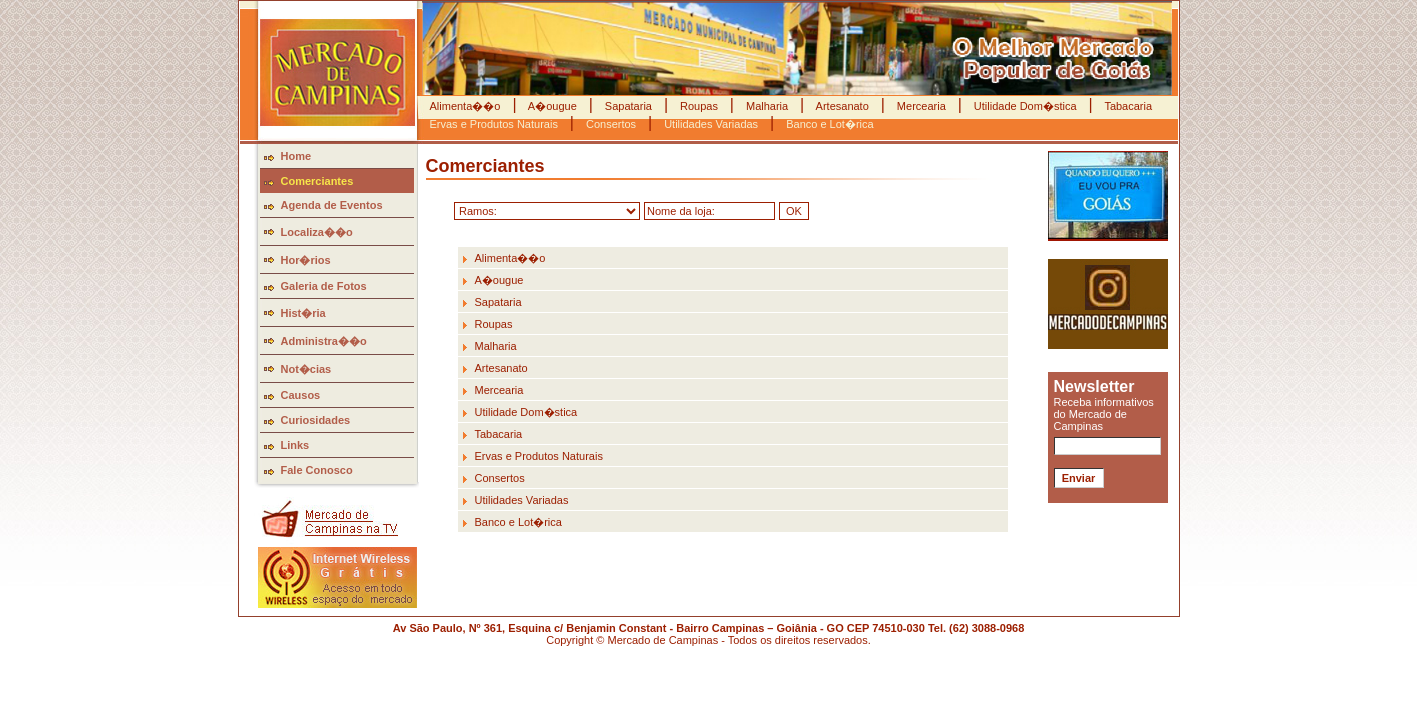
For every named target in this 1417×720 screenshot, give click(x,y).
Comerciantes (317, 181)
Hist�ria (303, 313)
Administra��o (324, 341)
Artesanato (842, 106)
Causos (301, 395)
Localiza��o (317, 232)
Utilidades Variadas (522, 500)
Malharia (767, 106)
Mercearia (921, 106)
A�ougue (552, 106)
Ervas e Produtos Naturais (539, 456)
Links (295, 445)
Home (296, 156)
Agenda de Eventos (332, 205)
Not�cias (306, 369)
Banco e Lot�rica (518, 522)
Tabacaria (1127, 106)
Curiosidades (316, 420)
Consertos (500, 478)
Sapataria (628, 106)
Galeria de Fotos (324, 286)
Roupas (699, 106)
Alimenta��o (467, 106)
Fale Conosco (317, 470)
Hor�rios (306, 260)
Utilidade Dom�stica (1025, 106)
